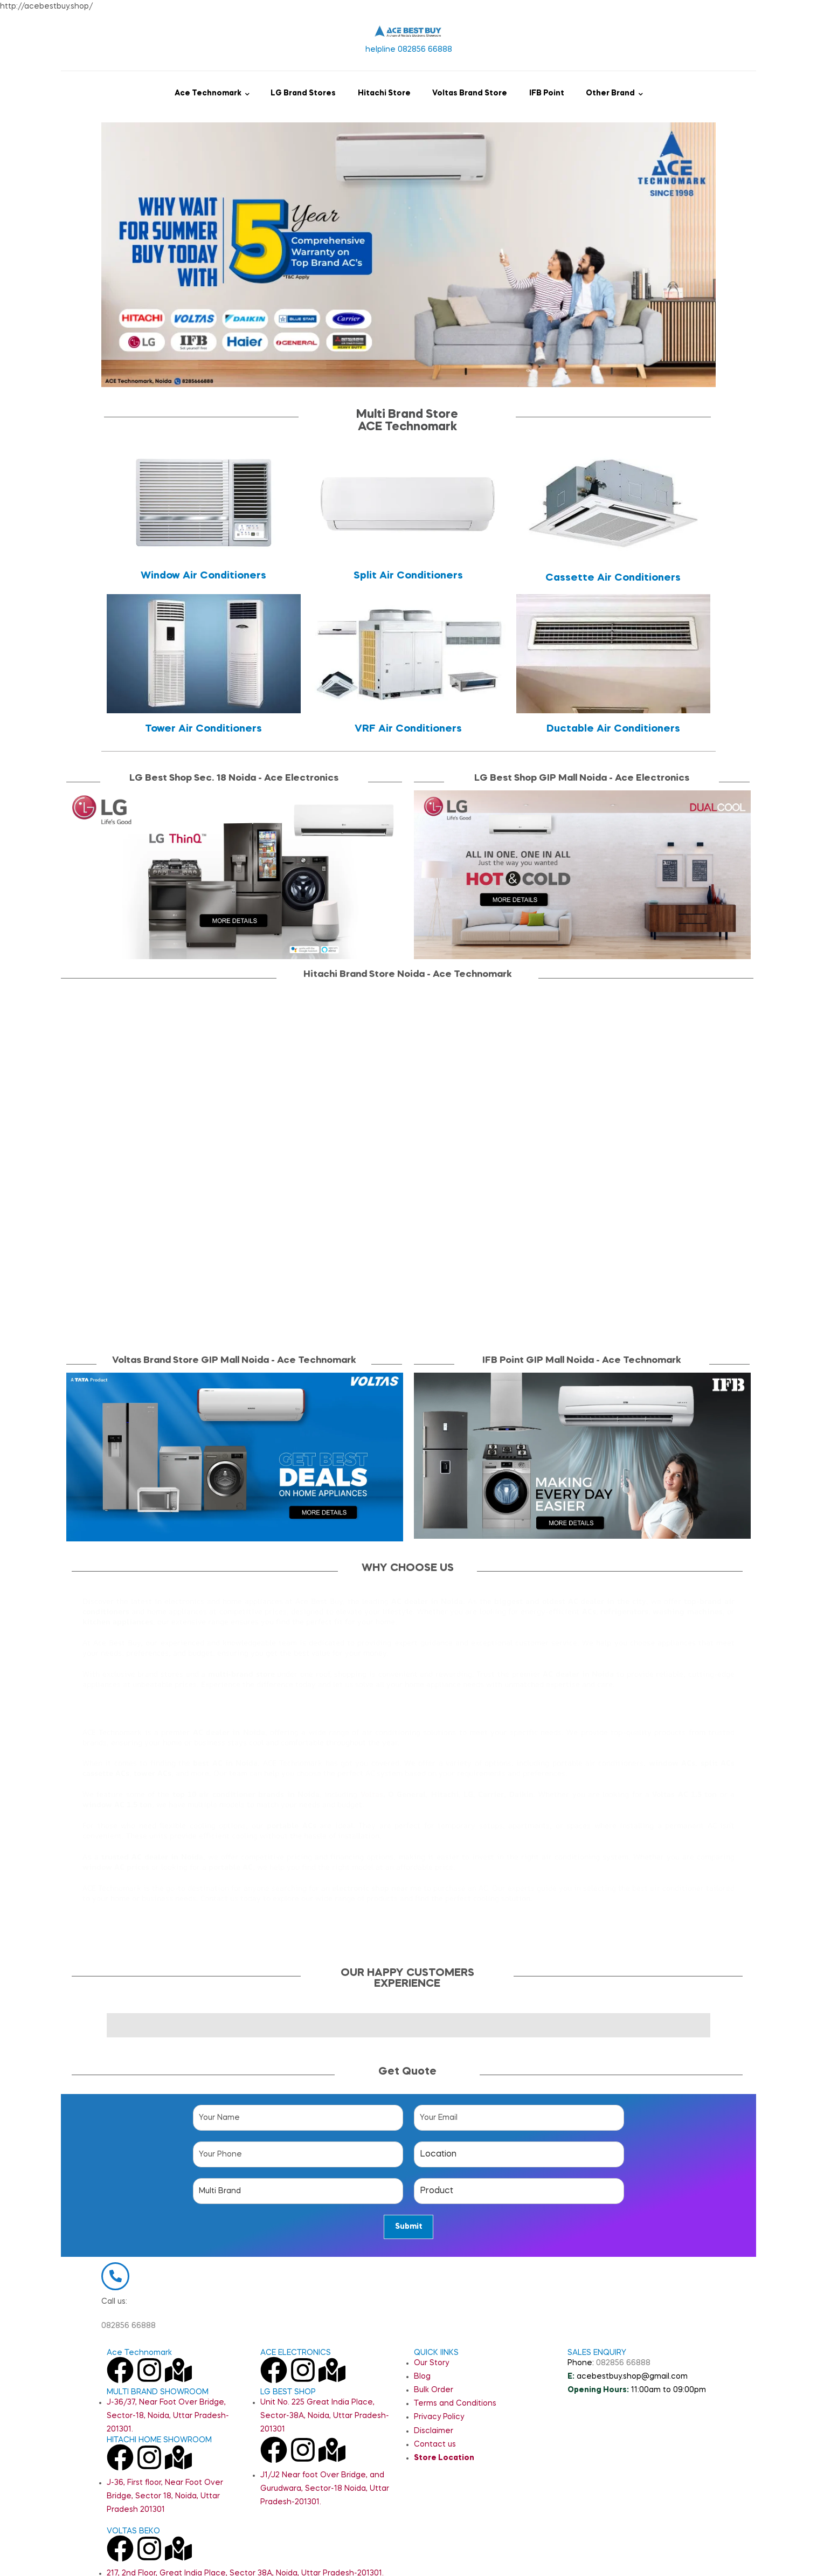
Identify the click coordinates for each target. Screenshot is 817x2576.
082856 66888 (128, 2355)
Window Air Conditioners (203, 576)
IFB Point (546, 93)
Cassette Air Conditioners (613, 578)
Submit (409, 2226)
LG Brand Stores (303, 93)
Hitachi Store (384, 93)
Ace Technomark (208, 93)
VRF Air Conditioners (408, 729)
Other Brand (610, 93)
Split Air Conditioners (408, 576)
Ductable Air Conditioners (613, 729)
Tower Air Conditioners (203, 729)
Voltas (372, 1794)
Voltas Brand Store (469, 93)
